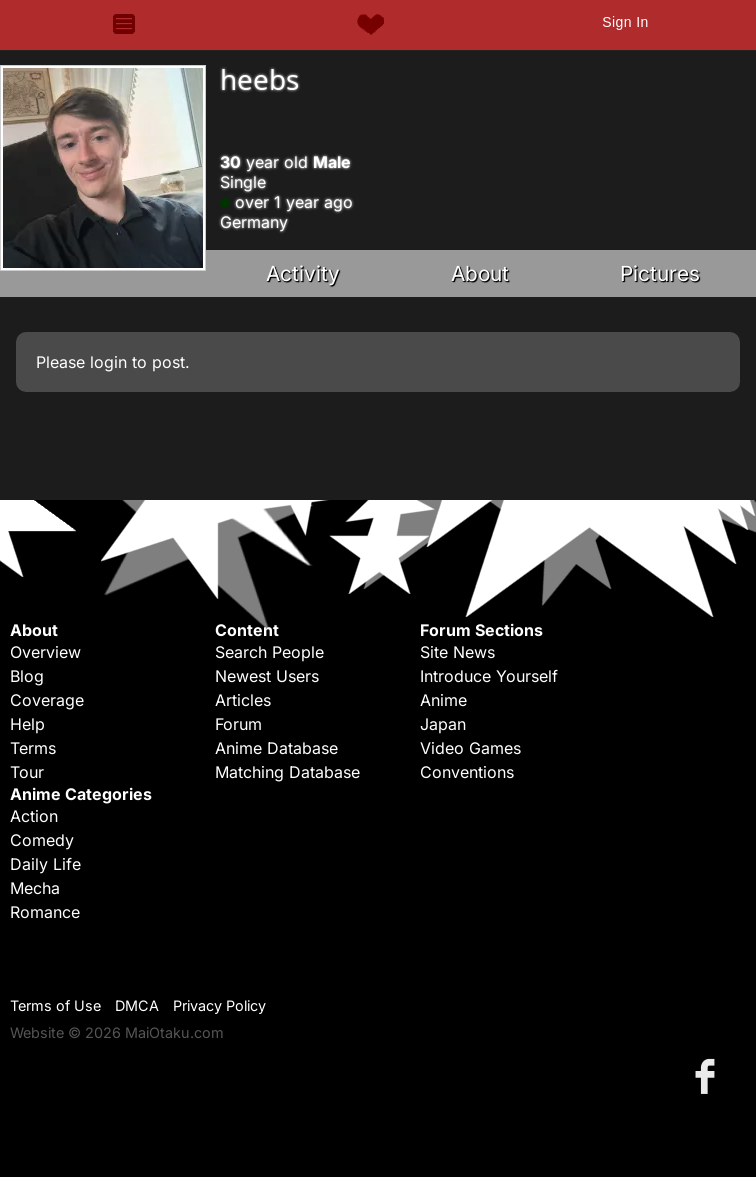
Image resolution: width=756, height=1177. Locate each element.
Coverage (47, 700)
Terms (33, 748)
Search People (269, 652)
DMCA (137, 1005)
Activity (303, 273)
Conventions (467, 772)
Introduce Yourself (489, 676)
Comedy (42, 840)
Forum (238, 724)
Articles (243, 700)
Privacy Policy (219, 1005)
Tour (27, 772)
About (480, 273)
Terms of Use (55, 1005)
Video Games (470, 748)
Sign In (625, 22)
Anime (443, 700)
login (108, 362)
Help (27, 724)
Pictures (660, 273)
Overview (45, 652)
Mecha (35, 888)
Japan (443, 724)
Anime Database (276, 748)
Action (34, 816)
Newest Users (267, 676)
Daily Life (45, 864)
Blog (27, 676)
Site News (457, 652)
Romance (45, 912)
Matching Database (287, 772)
